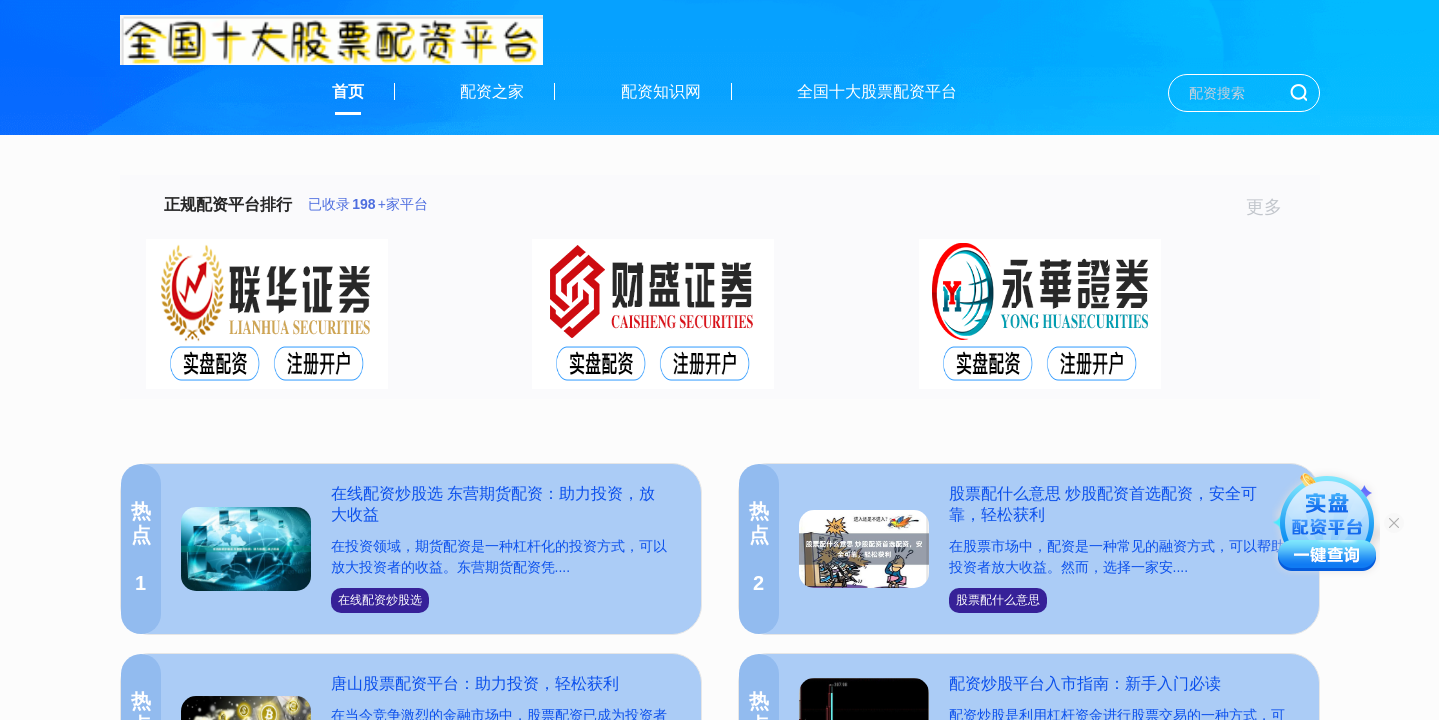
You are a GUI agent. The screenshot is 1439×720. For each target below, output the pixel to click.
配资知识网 (661, 91)
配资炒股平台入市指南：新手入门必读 (1085, 683)
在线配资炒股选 (380, 600)
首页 (348, 91)
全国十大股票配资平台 (877, 91)
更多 (1272, 207)
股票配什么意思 (998, 600)
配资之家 (492, 91)
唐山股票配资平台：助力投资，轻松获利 (475, 683)
